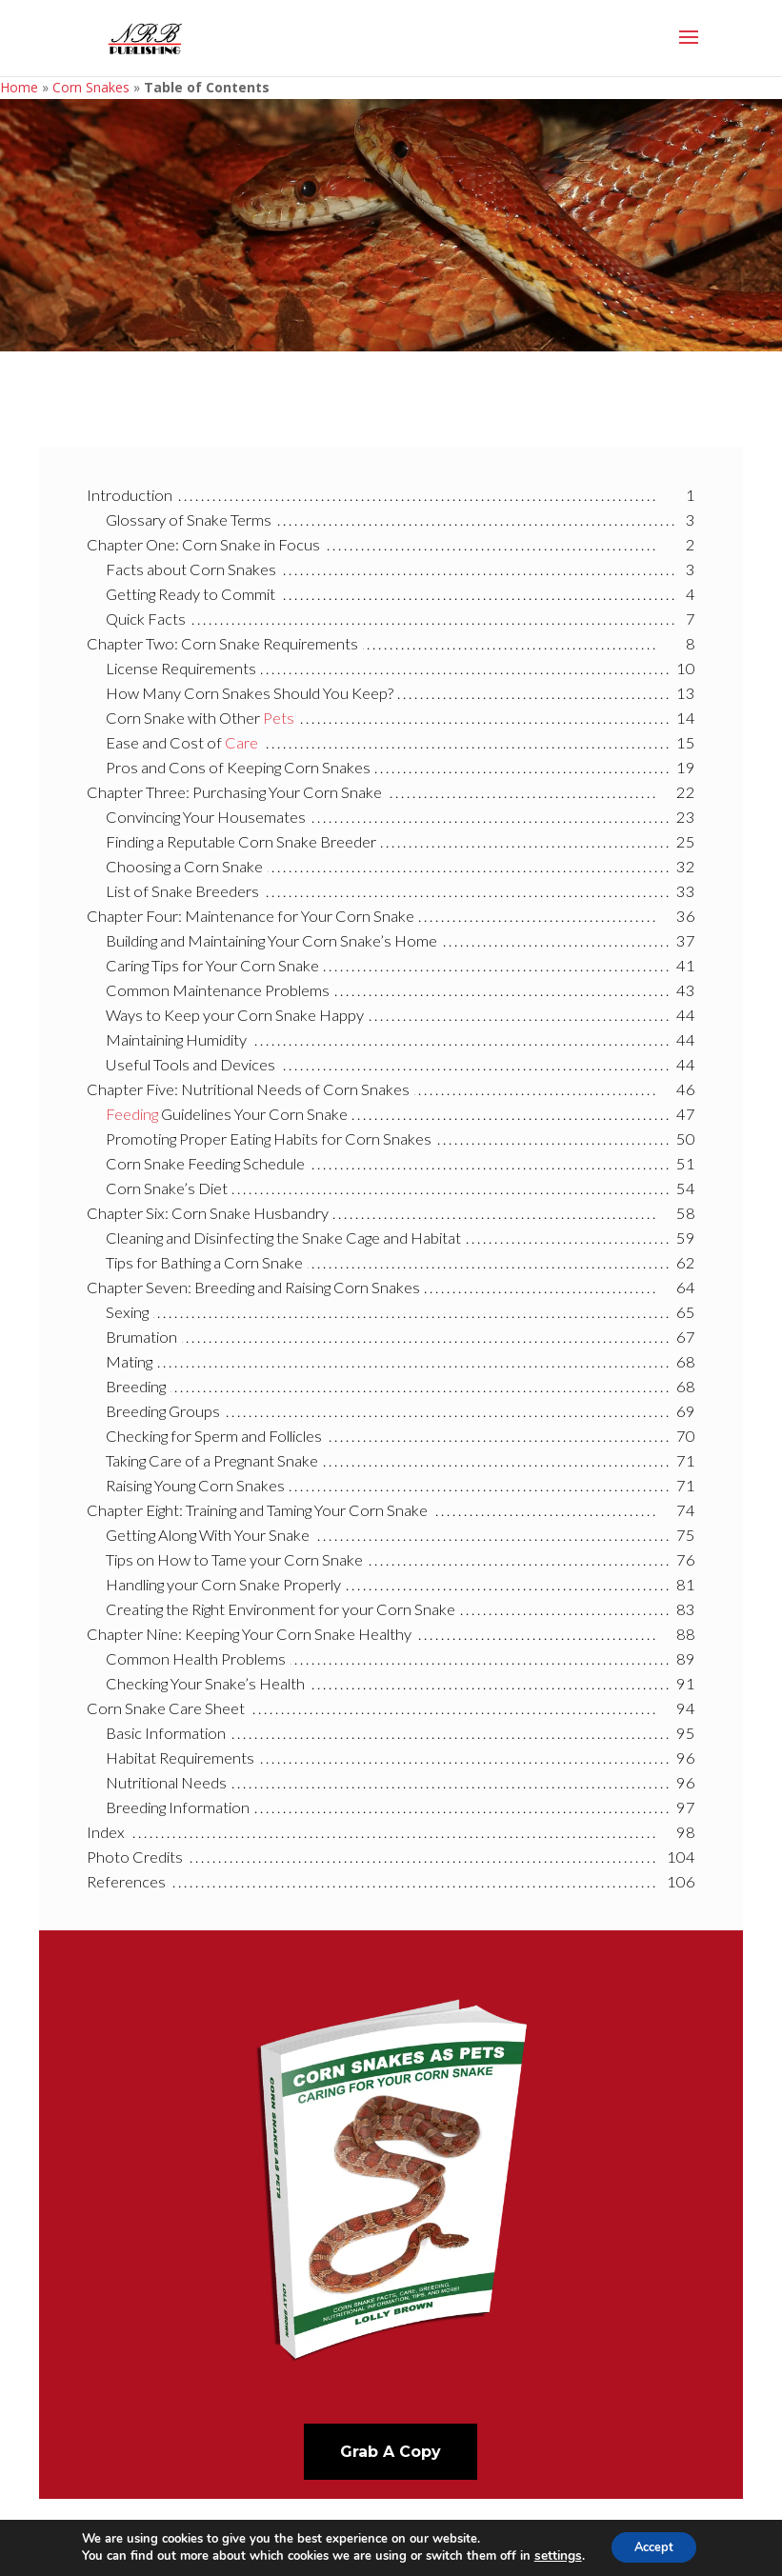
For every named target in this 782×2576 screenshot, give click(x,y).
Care (241, 742)
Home (19, 87)
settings (550, 2555)
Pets (278, 718)
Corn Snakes (91, 87)
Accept (653, 2546)
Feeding (132, 1114)
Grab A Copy (390, 2452)
